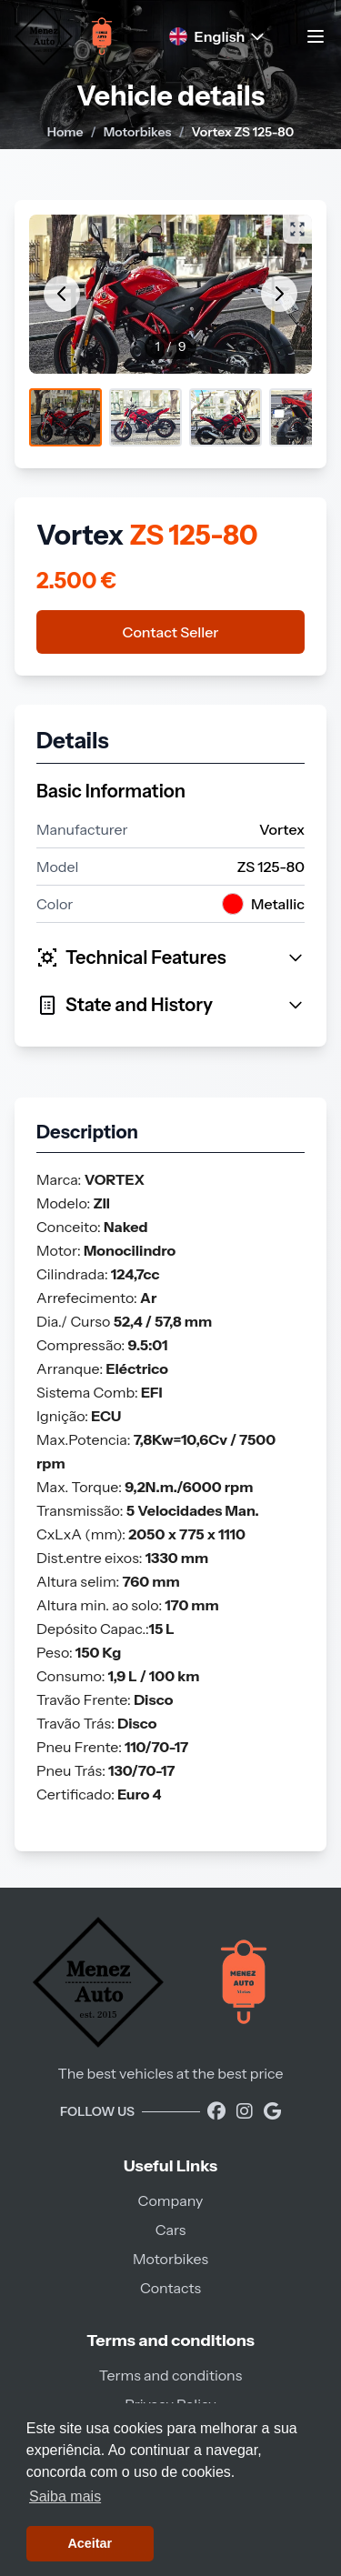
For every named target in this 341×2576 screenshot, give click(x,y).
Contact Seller (171, 632)
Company (171, 2200)
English (218, 36)
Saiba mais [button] (65, 2496)
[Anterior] (62, 294)
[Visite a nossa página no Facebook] (218, 2111)
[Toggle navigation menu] (315, 36)
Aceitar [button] (89, 2543)
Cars (170, 2229)
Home (65, 132)
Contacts (170, 2288)
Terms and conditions (170, 2375)
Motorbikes (138, 132)
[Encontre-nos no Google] (272, 2111)
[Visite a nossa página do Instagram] (246, 2111)
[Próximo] (279, 294)
